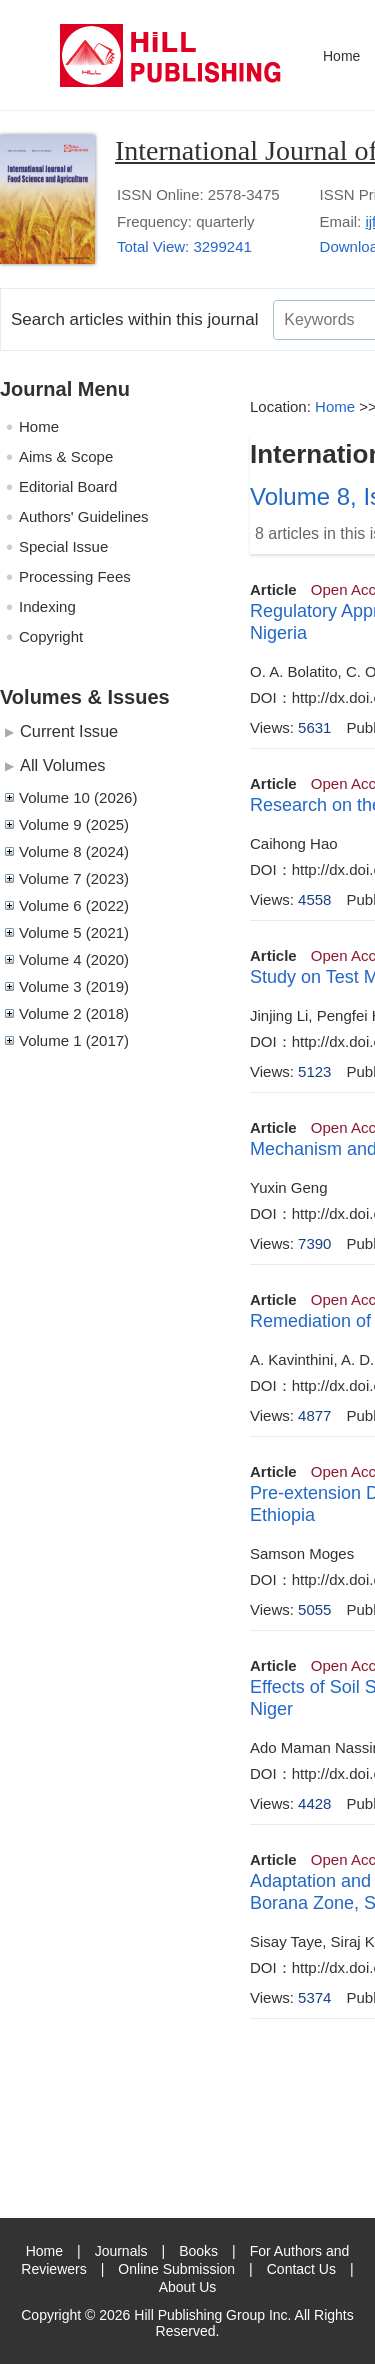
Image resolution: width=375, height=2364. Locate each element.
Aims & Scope (66, 456)
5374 (314, 1997)
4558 (314, 899)
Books (198, 2251)
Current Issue (69, 731)
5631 (314, 727)
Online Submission (176, 2269)
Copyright (51, 636)
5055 (314, 1609)
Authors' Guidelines (84, 516)
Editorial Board (68, 486)
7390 (314, 1243)
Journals (121, 2251)
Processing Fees (75, 576)
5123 (314, 1071)
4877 (314, 1415)
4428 (314, 1803)
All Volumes (62, 765)
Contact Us (301, 2269)
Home (341, 56)
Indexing (47, 606)
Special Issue (63, 546)
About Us (188, 2287)
